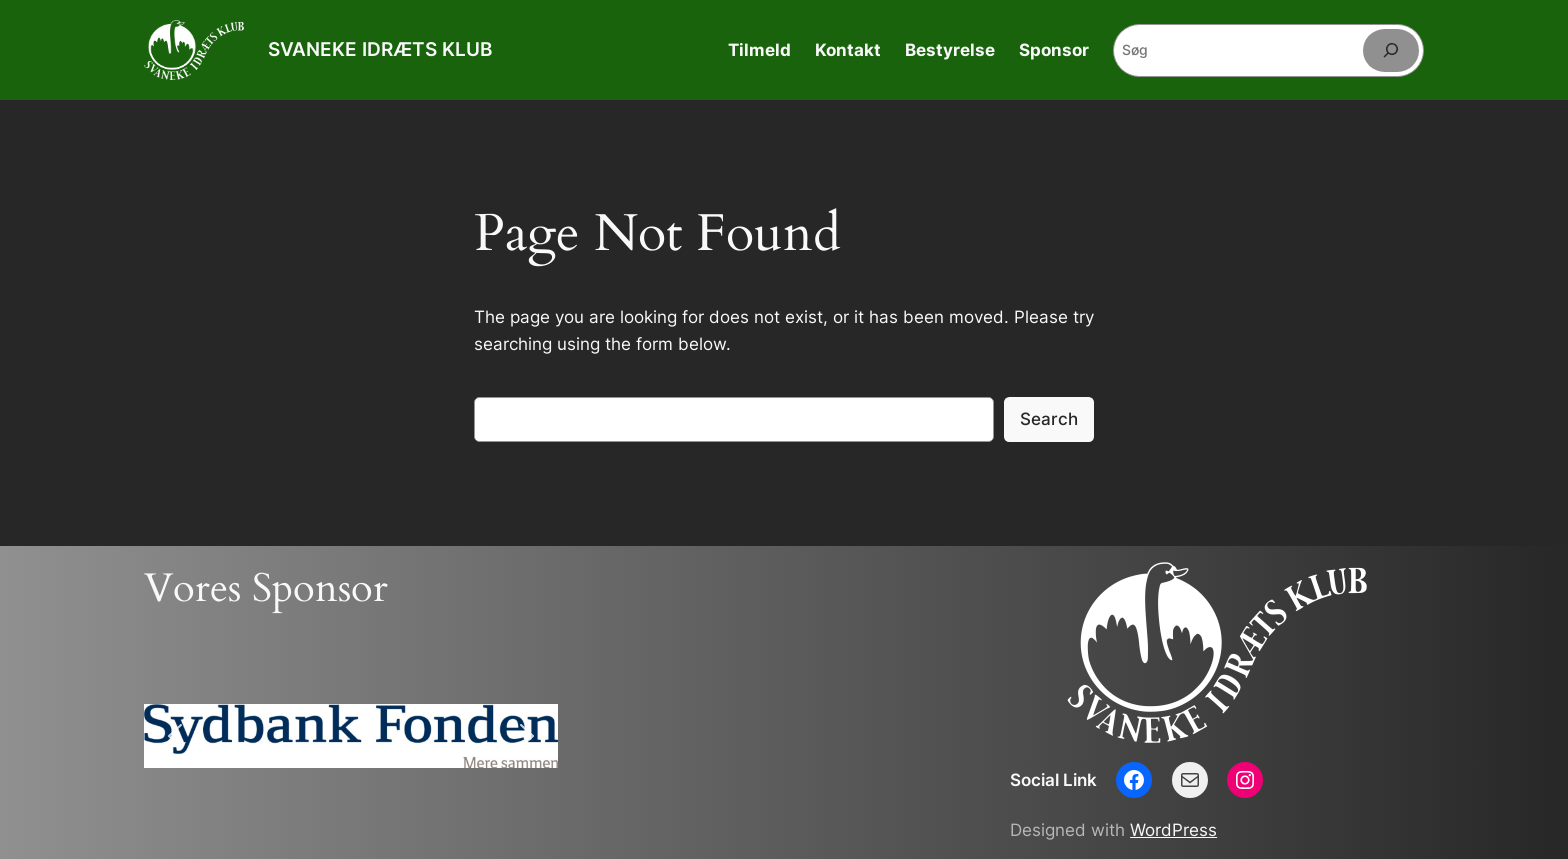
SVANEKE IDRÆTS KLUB (380, 49)
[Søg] (1391, 50)
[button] (175, 736)
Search (1049, 419)
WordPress (1173, 830)
